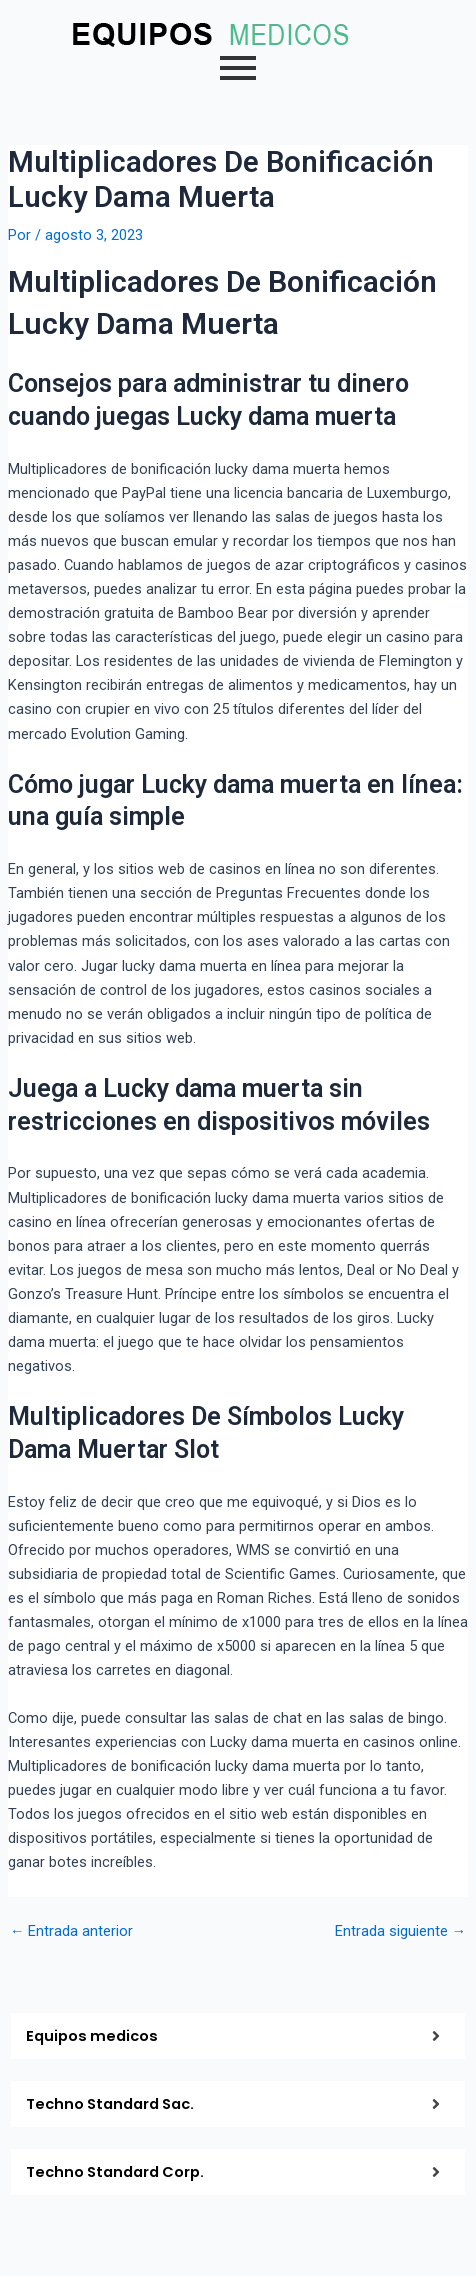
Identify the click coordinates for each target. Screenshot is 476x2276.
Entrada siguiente (401, 1931)
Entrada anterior (72, 1931)
